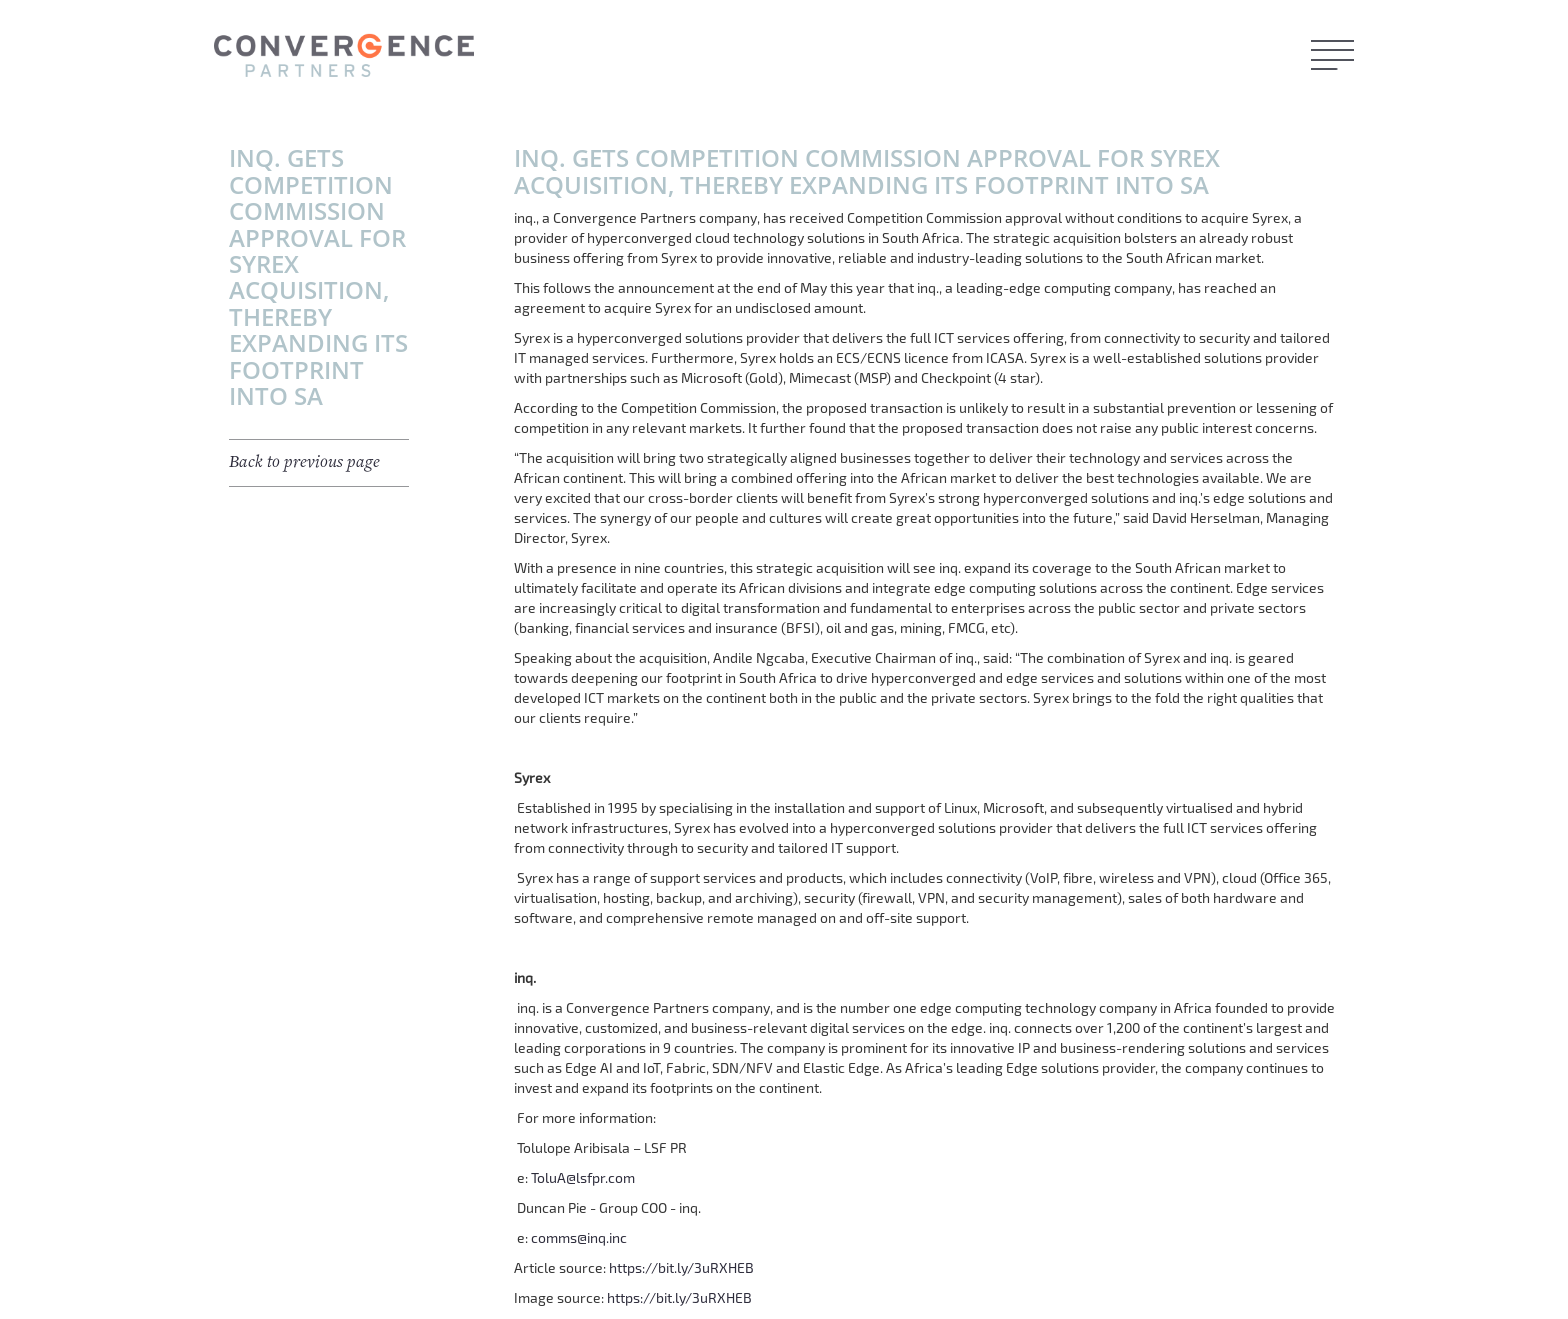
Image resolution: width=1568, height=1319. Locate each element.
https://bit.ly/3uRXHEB (681, 1267)
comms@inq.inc (579, 1237)
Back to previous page (304, 462)
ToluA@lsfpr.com (583, 1177)
